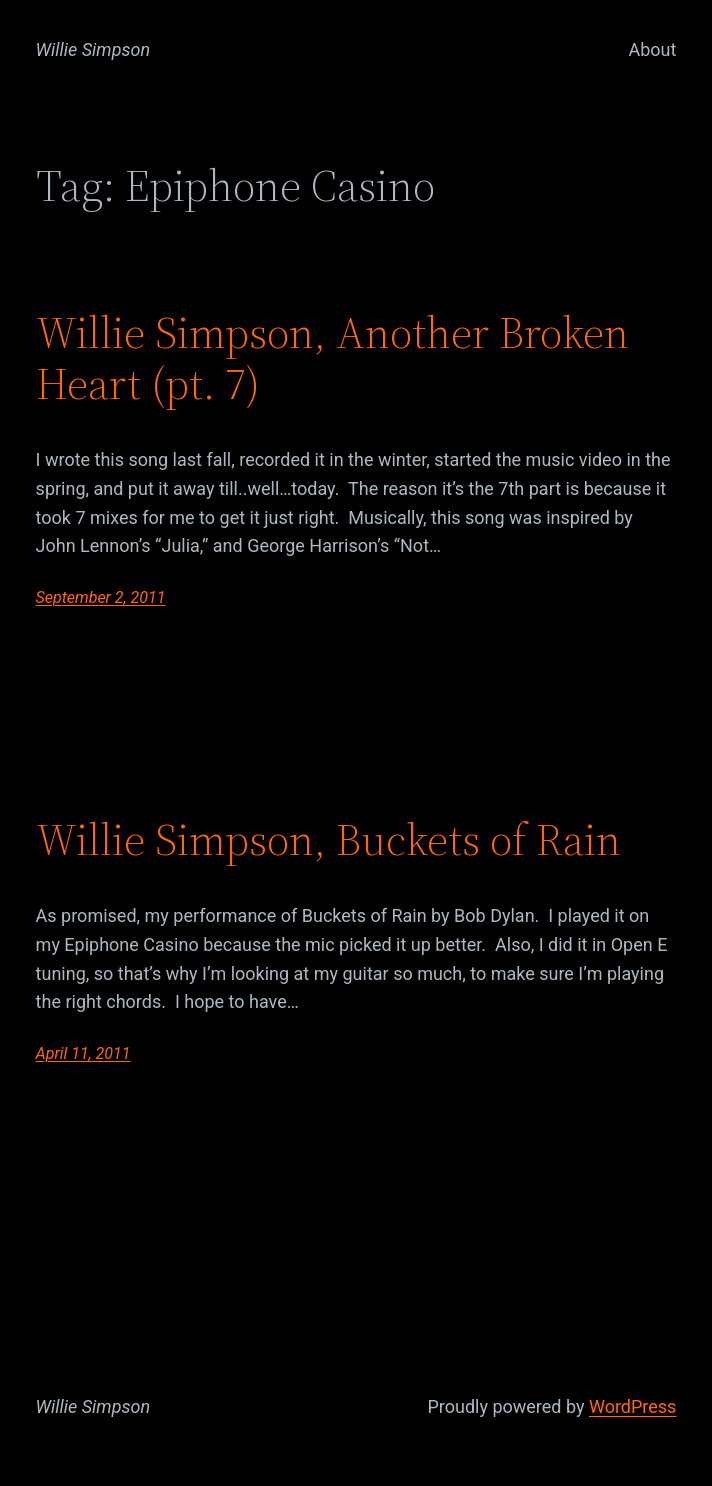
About (652, 49)
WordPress (632, 1406)
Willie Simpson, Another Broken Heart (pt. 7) (332, 358)
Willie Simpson (93, 49)
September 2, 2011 (101, 597)
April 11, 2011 (83, 1053)
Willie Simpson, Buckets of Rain (328, 840)
